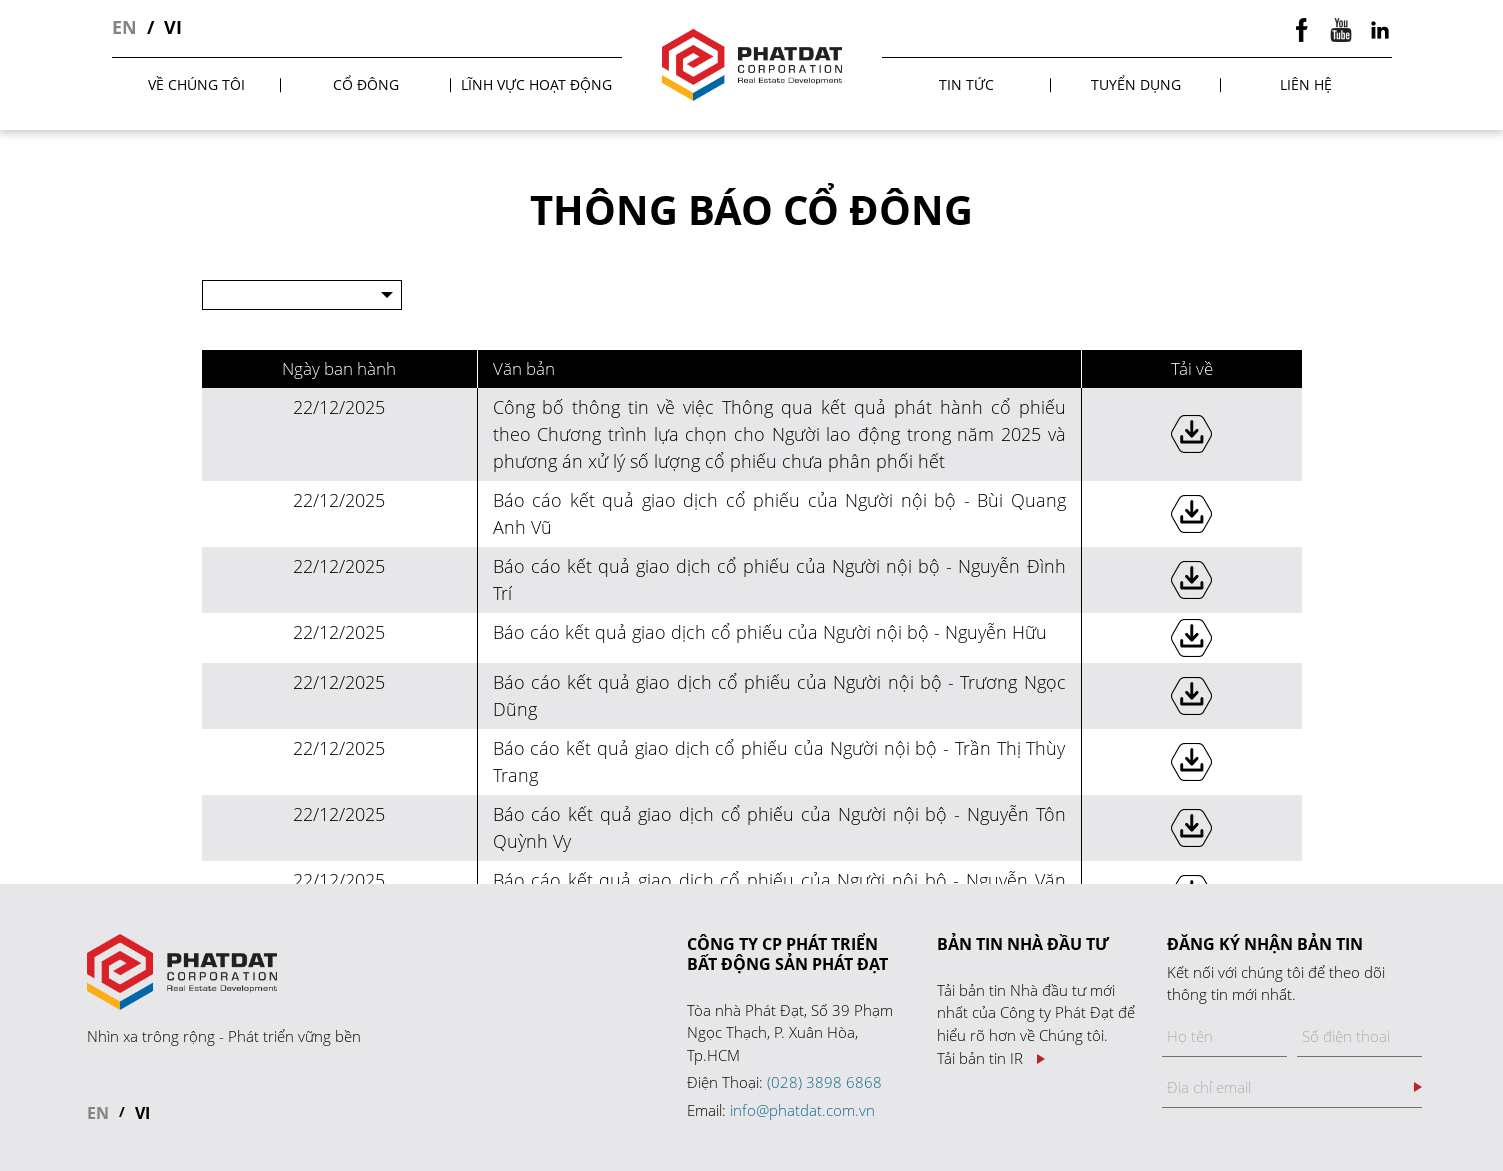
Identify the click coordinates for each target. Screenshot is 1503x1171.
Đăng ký (1418, 1087)
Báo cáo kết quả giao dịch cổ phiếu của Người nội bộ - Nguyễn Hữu (770, 632)
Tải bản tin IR (980, 1058)
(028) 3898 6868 (824, 1082)
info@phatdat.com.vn (802, 1110)
